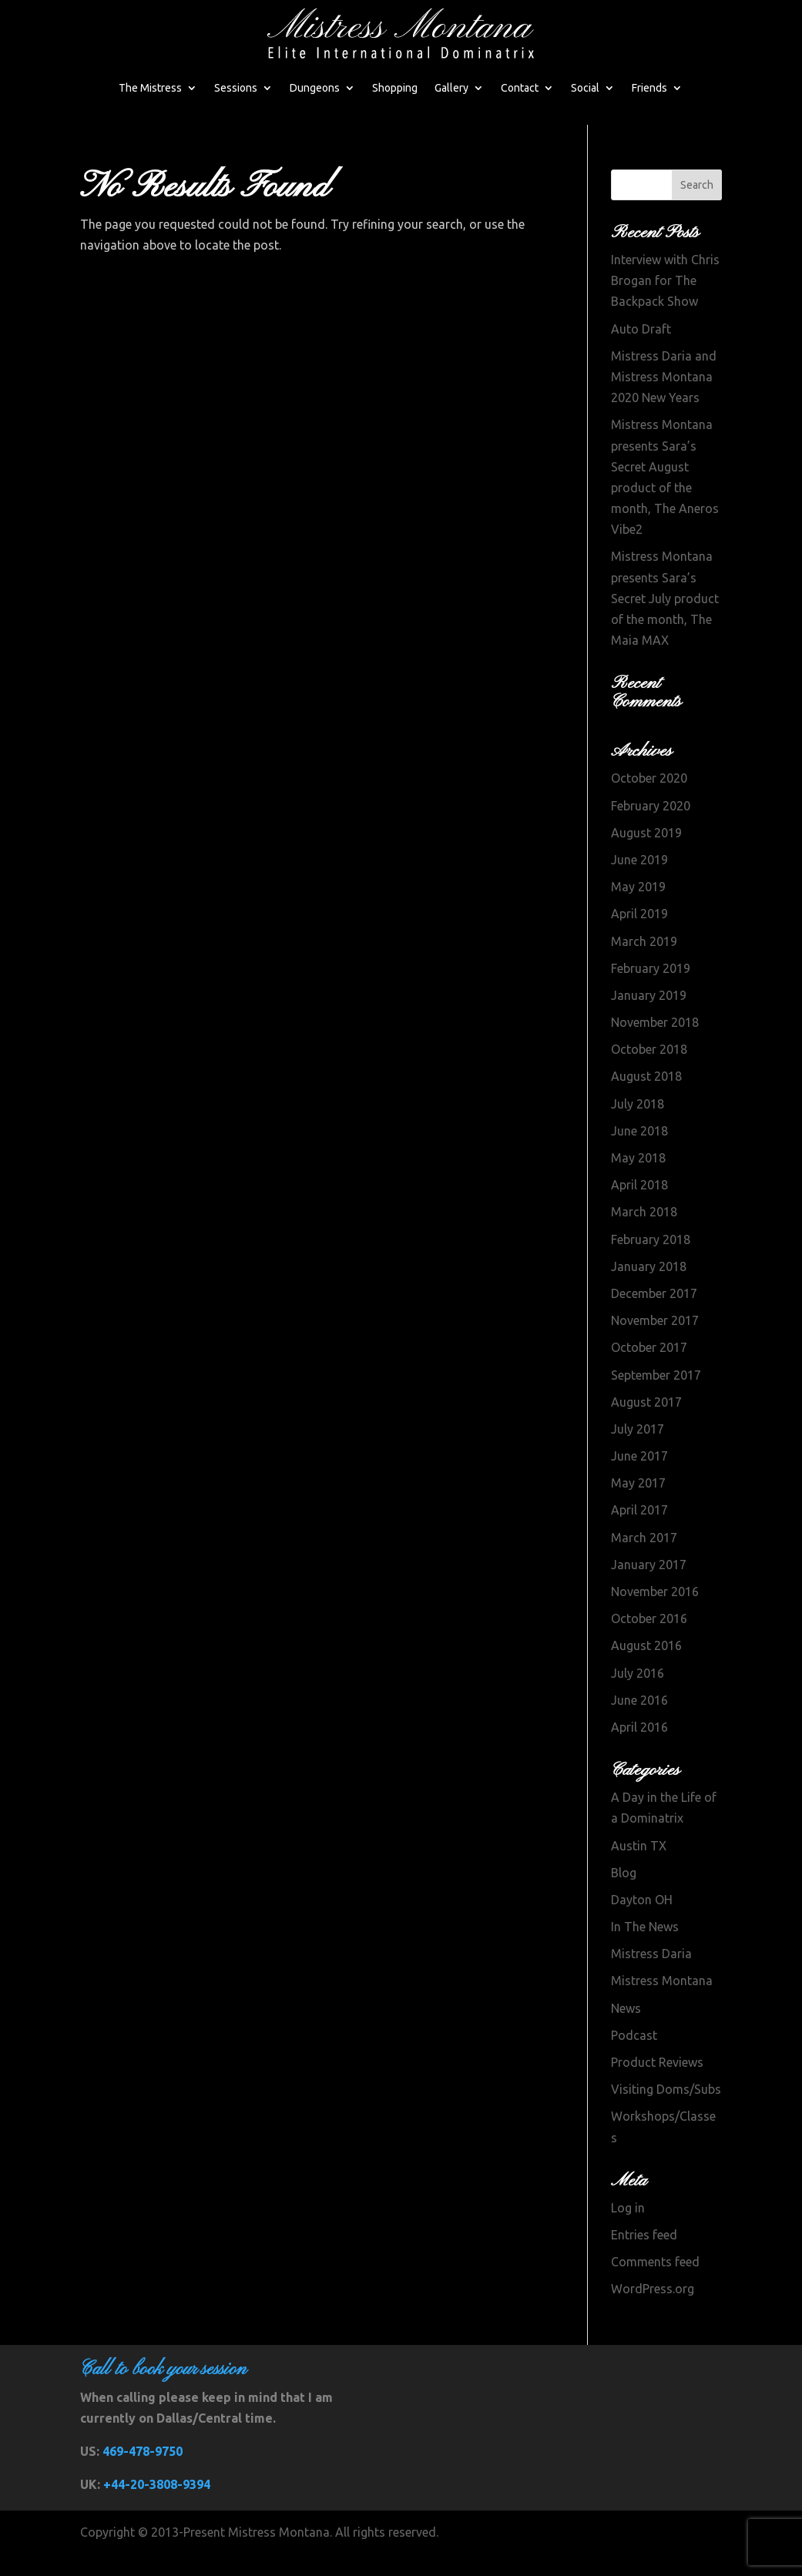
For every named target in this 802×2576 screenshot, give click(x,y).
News (626, 2008)
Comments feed (655, 2262)
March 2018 (644, 1212)
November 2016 (655, 1591)
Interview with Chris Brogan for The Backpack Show (665, 280)
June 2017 (639, 1456)
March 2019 (644, 941)
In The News (645, 1927)
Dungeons (315, 88)
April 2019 (639, 914)
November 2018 (655, 1022)
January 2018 (648, 1266)
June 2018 (639, 1131)
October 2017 (649, 1347)
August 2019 (646, 833)
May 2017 (638, 1483)
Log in (628, 2208)
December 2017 (654, 1293)
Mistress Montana (662, 1980)
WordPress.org (652, 2289)
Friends (649, 88)
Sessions (235, 88)
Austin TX (638, 1846)
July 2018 (637, 1104)
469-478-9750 (142, 2451)
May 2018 (638, 1158)
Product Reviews (657, 2062)
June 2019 (639, 860)
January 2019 (648, 995)
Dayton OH (642, 1900)
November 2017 (655, 1320)
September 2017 (656, 1375)
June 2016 (639, 1700)
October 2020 (649, 778)
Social (585, 88)
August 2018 (646, 1076)
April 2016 (639, 1727)
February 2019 (650, 968)
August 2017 (646, 1402)
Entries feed (644, 2235)
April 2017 (639, 1510)
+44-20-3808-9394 (156, 2484)
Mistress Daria (651, 1954)
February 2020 (650, 806)
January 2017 (648, 1564)
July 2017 (637, 1429)
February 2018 (650, 1239)
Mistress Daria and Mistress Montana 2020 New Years (663, 376)
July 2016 (637, 1673)
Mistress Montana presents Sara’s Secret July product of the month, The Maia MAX (665, 598)
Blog (623, 1873)
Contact (520, 88)
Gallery (451, 88)
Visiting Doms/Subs (666, 2089)
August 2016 (646, 1645)
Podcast (634, 2035)
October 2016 (649, 1618)
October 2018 (649, 1049)
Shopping (395, 88)
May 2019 (638, 887)
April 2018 (639, 1185)
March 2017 (644, 1538)
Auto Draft (641, 329)
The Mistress (150, 88)
